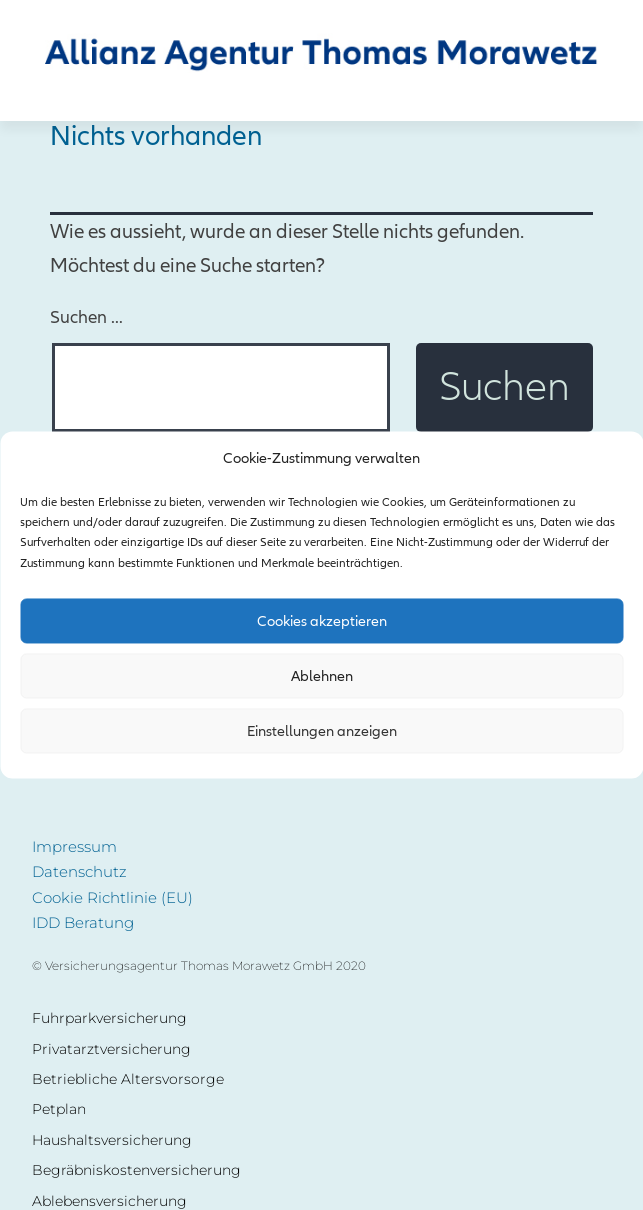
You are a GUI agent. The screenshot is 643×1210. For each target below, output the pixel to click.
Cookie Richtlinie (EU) (112, 897)
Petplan (59, 1109)
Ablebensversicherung (109, 1201)
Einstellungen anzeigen (322, 731)
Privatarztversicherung (111, 1049)
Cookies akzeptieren (322, 621)
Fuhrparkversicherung (109, 1018)
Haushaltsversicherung (112, 1140)
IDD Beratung (83, 922)
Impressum (74, 846)
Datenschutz (79, 871)
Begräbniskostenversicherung (136, 1170)
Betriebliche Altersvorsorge (128, 1079)
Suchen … (86, 317)
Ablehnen (322, 676)
